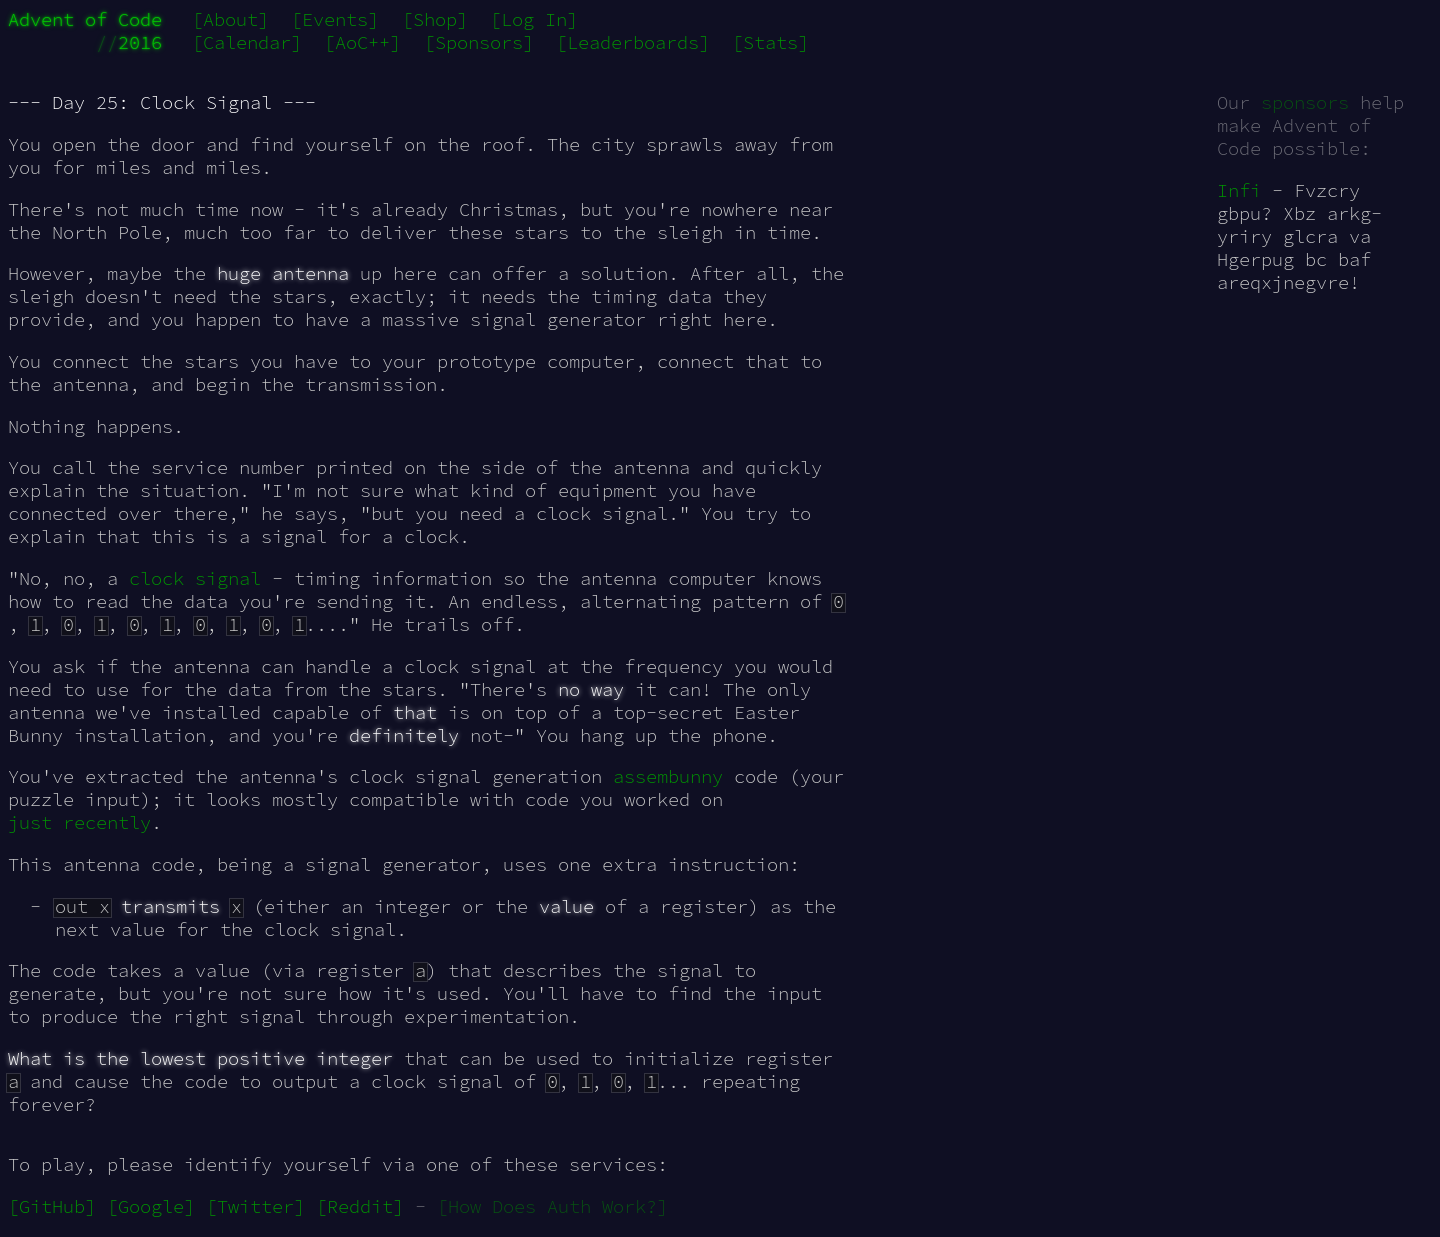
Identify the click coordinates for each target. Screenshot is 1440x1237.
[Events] (335, 19)
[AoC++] (362, 42)
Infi (1239, 190)
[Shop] (435, 19)
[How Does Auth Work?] (552, 1206)
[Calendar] (247, 42)
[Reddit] (360, 1206)
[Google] (151, 1206)
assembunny (668, 776)
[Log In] (534, 19)
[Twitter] (255, 1206)
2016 (140, 42)
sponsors (1305, 102)
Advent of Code (85, 19)
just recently (79, 822)
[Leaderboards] (633, 42)
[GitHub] (52, 1206)
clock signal (195, 578)
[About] (230, 19)
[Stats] (770, 42)
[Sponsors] (479, 42)
